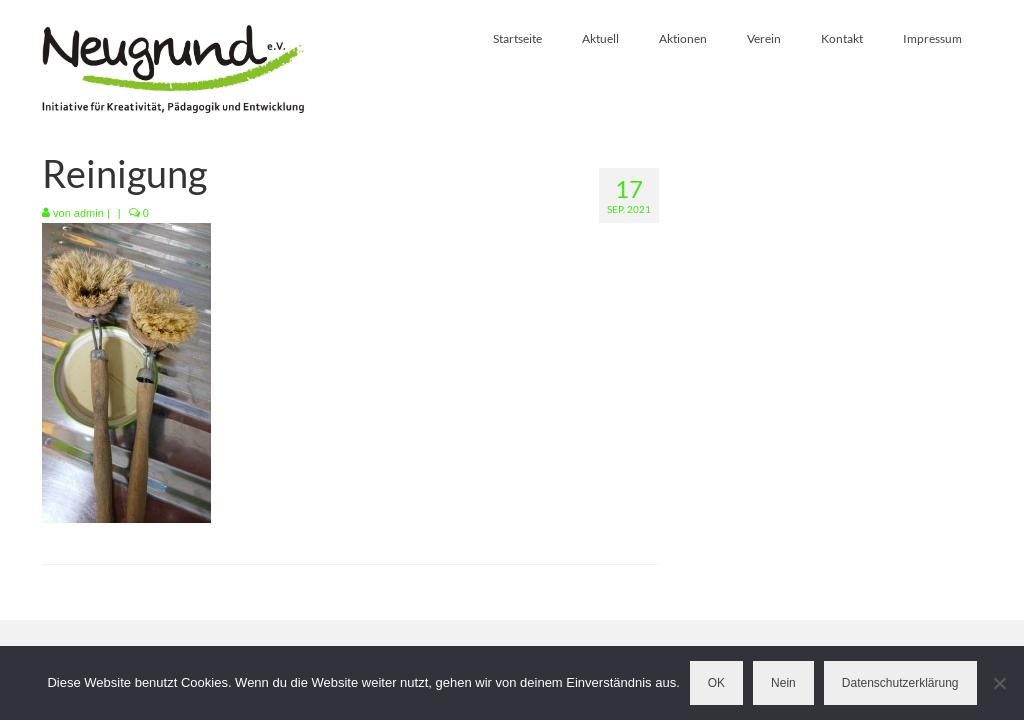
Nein (783, 683)
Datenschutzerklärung (900, 683)
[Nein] (999, 683)
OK (716, 683)
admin (89, 213)
